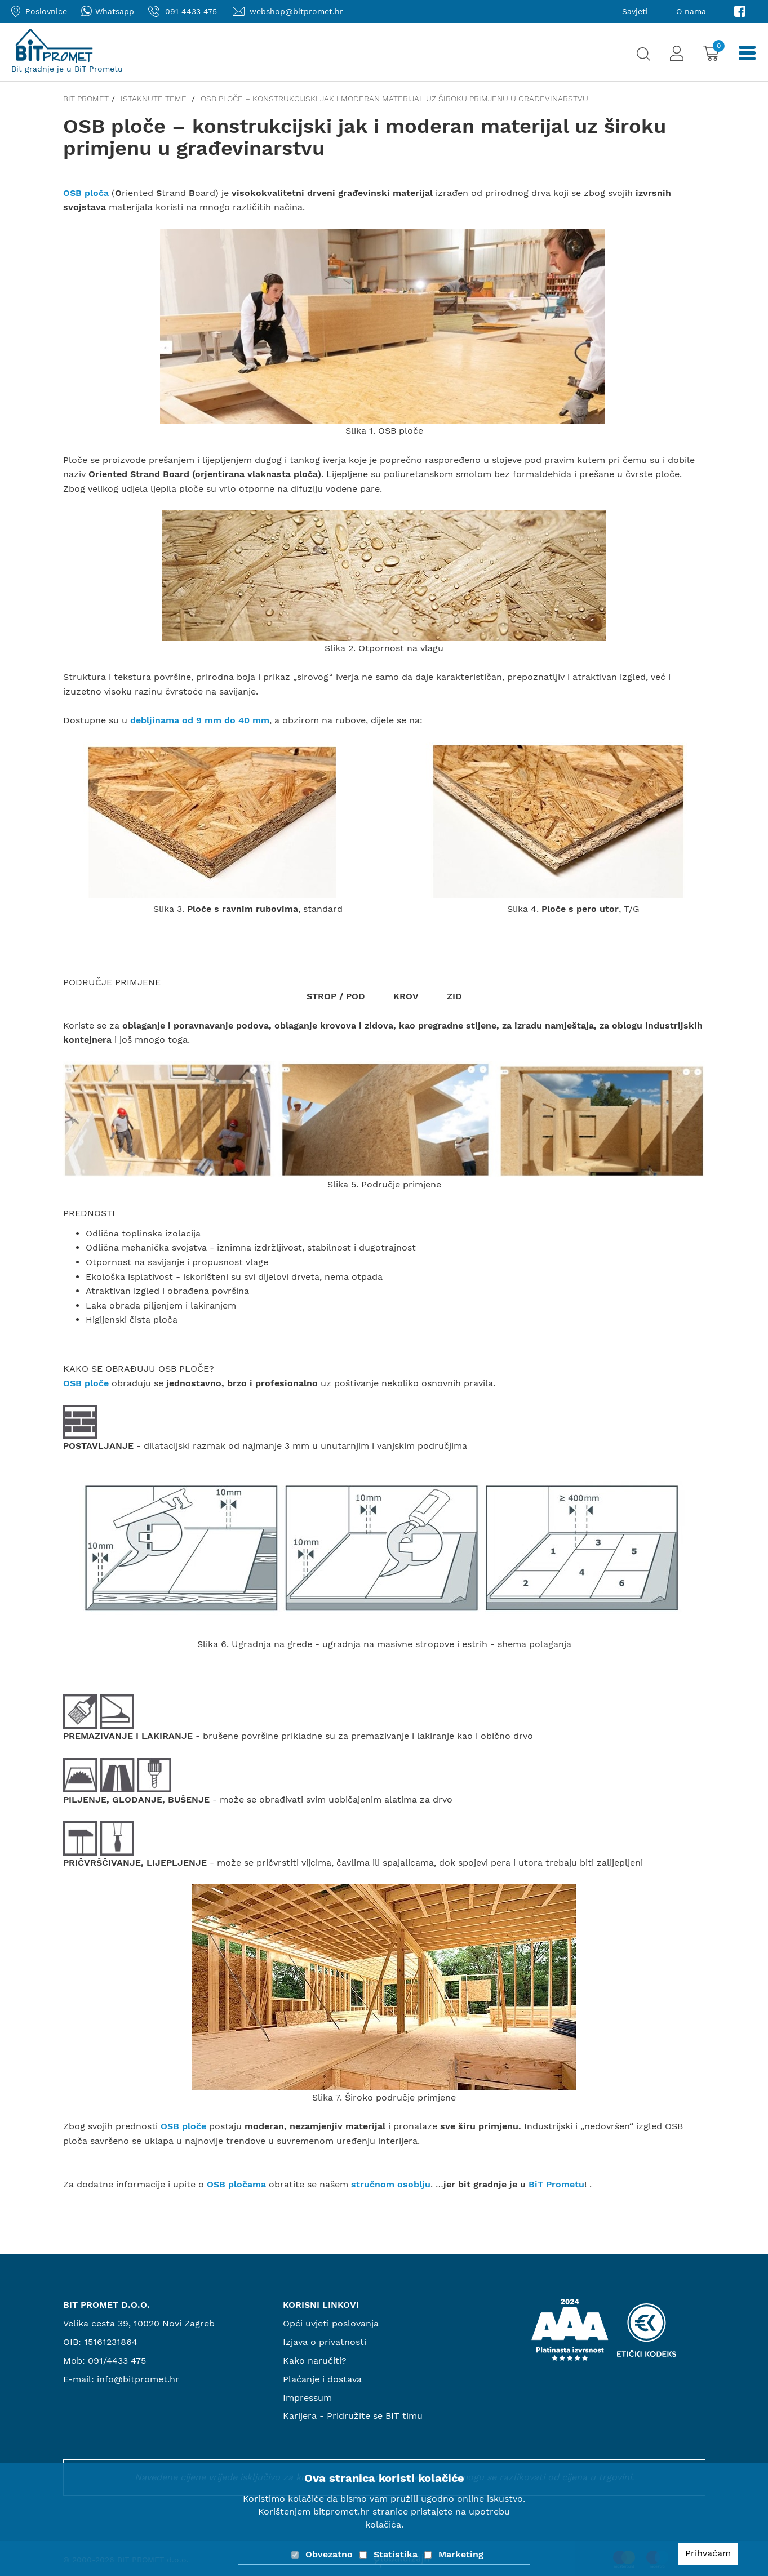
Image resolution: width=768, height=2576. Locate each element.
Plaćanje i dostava (322, 2379)
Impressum (307, 2397)
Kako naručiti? (315, 2360)
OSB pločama (236, 2184)
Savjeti (635, 11)
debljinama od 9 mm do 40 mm (199, 720)
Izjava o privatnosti (324, 2342)
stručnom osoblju (390, 2184)
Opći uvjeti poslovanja (331, 2323)
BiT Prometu (556, 2184)
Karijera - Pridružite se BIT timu (353, 2415)
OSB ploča (86, 193)
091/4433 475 (117, 2360)
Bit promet (86, 98)
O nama (691, 11)
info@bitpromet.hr (138, 2379)
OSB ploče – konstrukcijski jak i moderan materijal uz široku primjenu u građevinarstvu (394, 98)
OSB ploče (86, 1383)
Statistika (396, 2554)
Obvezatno (329, 2554)
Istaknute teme (155, 98)
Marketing (460, 2554)
